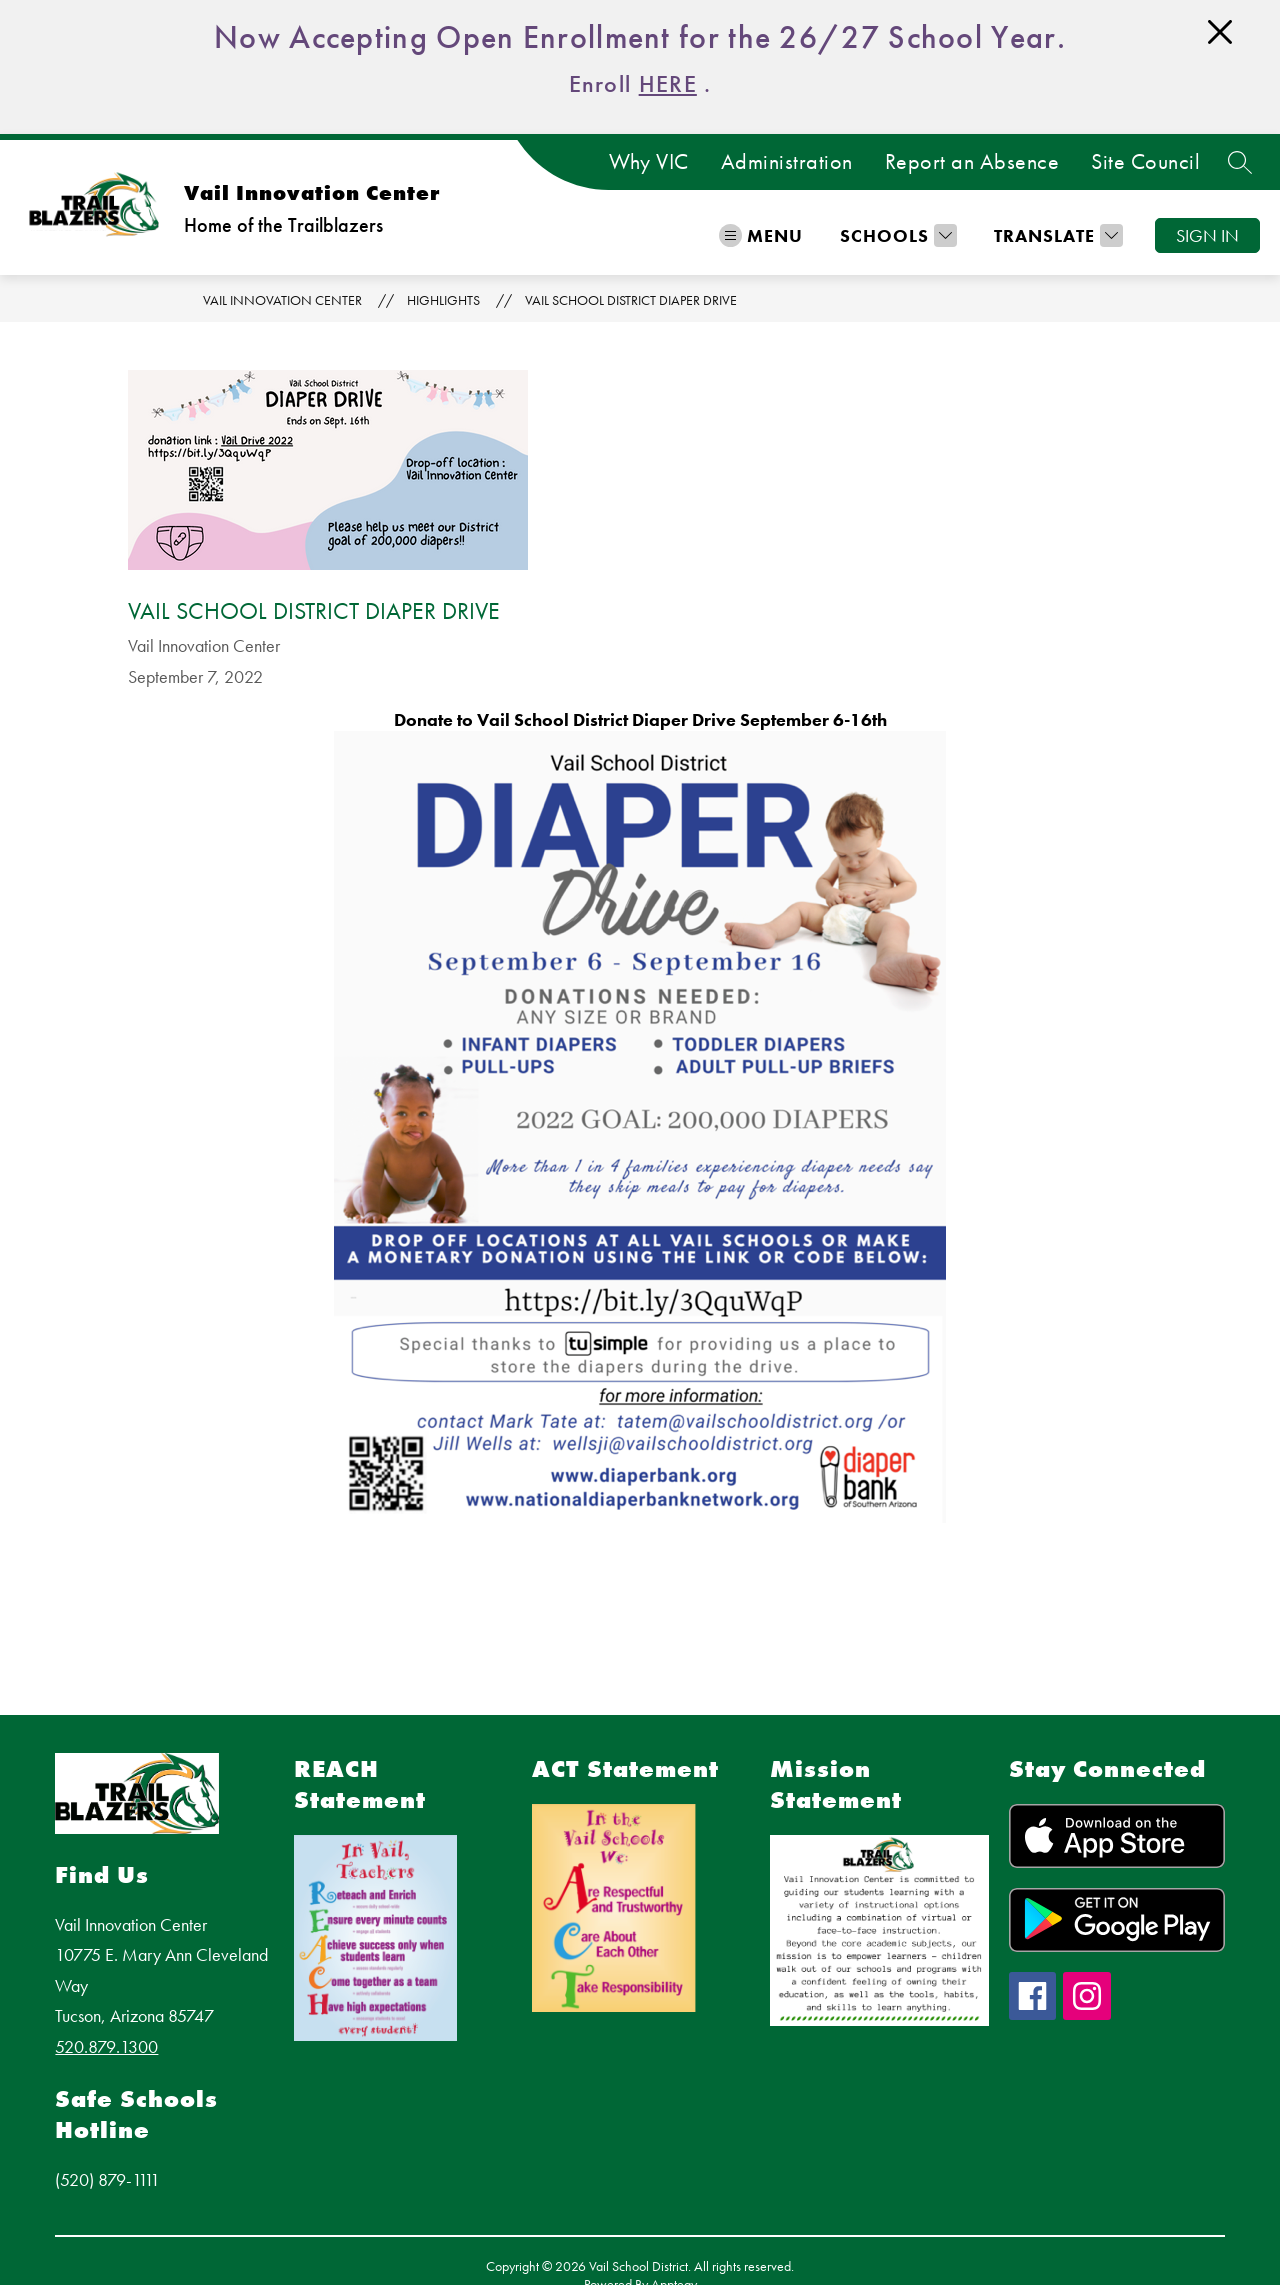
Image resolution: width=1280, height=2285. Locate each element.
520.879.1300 (106, 2046)
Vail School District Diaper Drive (631, 300)
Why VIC (649, 162)
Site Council (1145, 162)
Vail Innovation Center (282, 300)
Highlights (443, 300)
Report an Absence (972, 162)
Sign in (1207, 235)
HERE (668, 83)
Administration (787, 162)
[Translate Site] (1056, 235)
